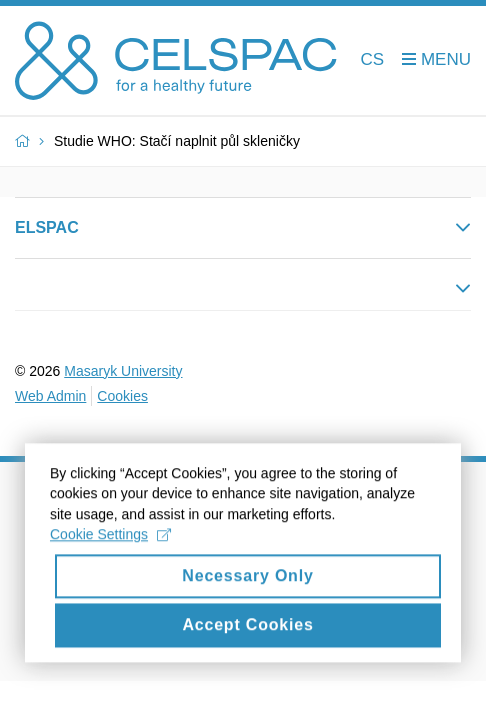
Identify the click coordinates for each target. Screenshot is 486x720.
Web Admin (50, 396)
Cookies (122, 396)
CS (373, 59)
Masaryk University (123, 371)
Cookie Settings (110, 546)
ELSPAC (47, 227)
